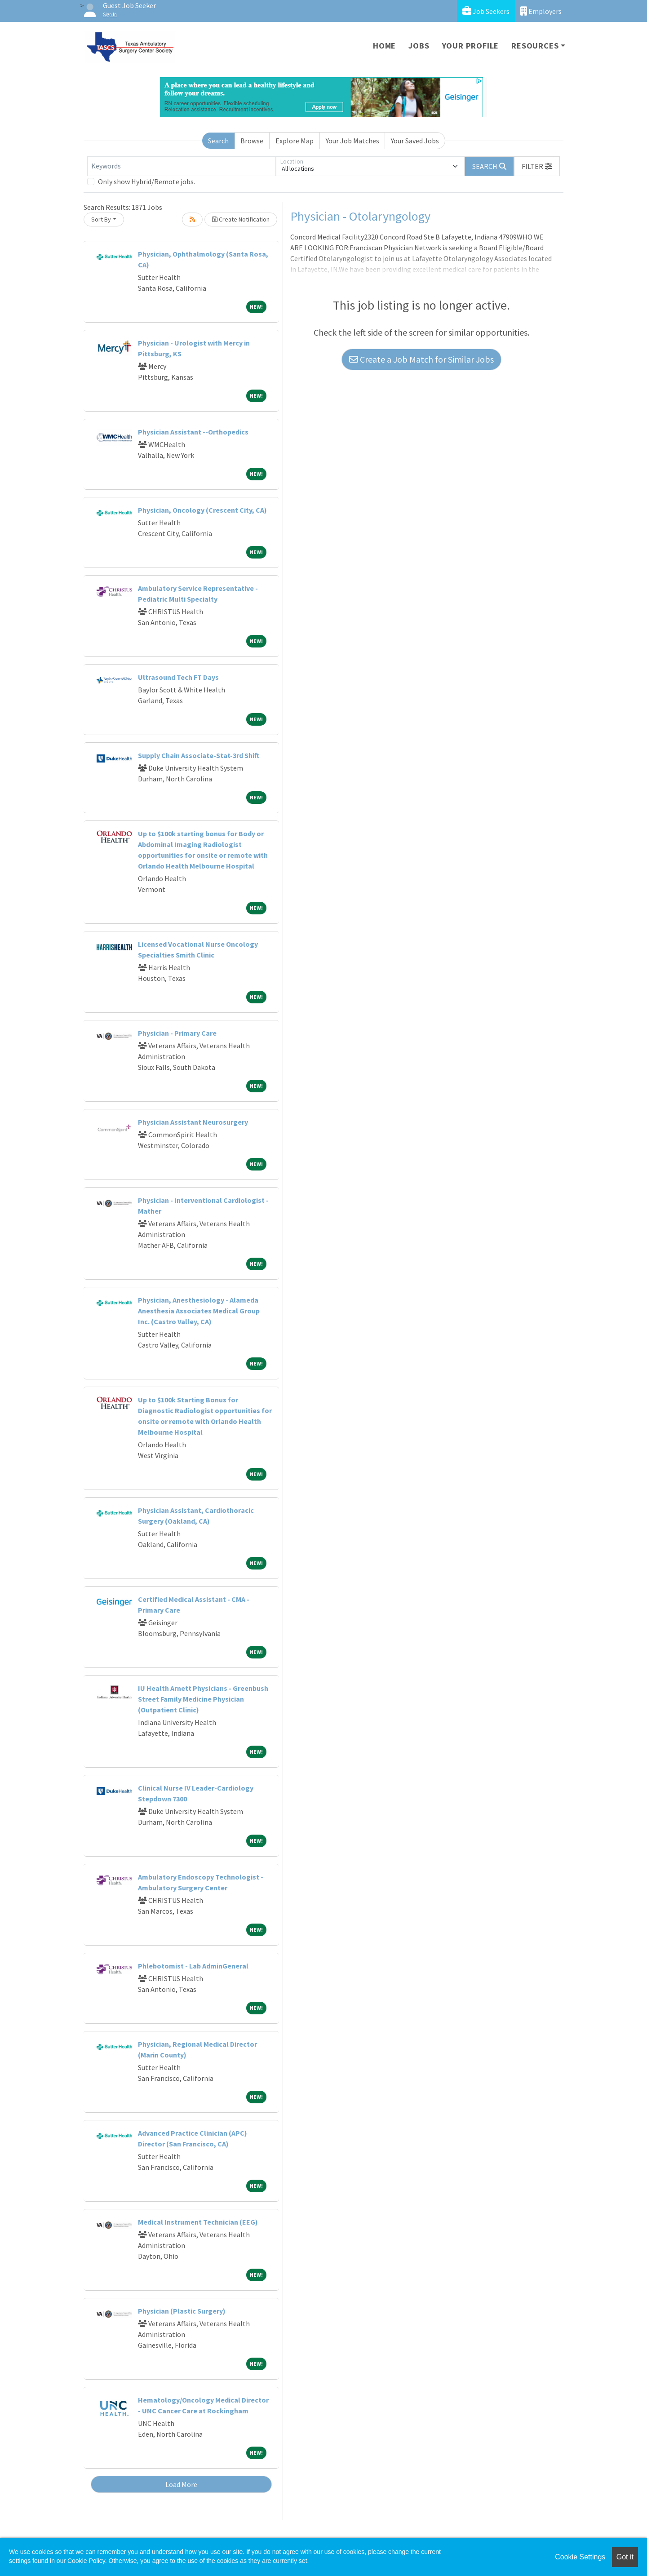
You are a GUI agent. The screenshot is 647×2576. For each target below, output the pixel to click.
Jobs (418, 45)
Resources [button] (534, 45)
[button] (537, 166)
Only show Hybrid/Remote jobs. (146, 181)
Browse (251, 140)
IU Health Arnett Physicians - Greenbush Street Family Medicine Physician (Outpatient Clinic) (203, 1699)
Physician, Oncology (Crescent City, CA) (202, 509)
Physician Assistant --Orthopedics (193, 431)
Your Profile (470, 45)
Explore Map (294, 140)
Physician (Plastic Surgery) (182, 2310)
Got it (625, 2557)
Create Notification (241, 219)
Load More (181, 2484)
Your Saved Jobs (415, 140)
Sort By (101, 219)
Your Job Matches (352, 140)
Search (218, 140)
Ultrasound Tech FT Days (178, 677)
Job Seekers (486, 11)
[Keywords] (181, 166)
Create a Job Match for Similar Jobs (421, 359)
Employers (541, 11)
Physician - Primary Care (177, 1033)
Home (384, 45)
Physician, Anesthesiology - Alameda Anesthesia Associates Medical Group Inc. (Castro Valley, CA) (199, 1310)
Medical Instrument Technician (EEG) (198, 2221)
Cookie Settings (580, 2557)
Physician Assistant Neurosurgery (193, 1121)
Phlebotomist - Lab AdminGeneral (193, 1965)
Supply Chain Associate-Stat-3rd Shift (198, 755)
